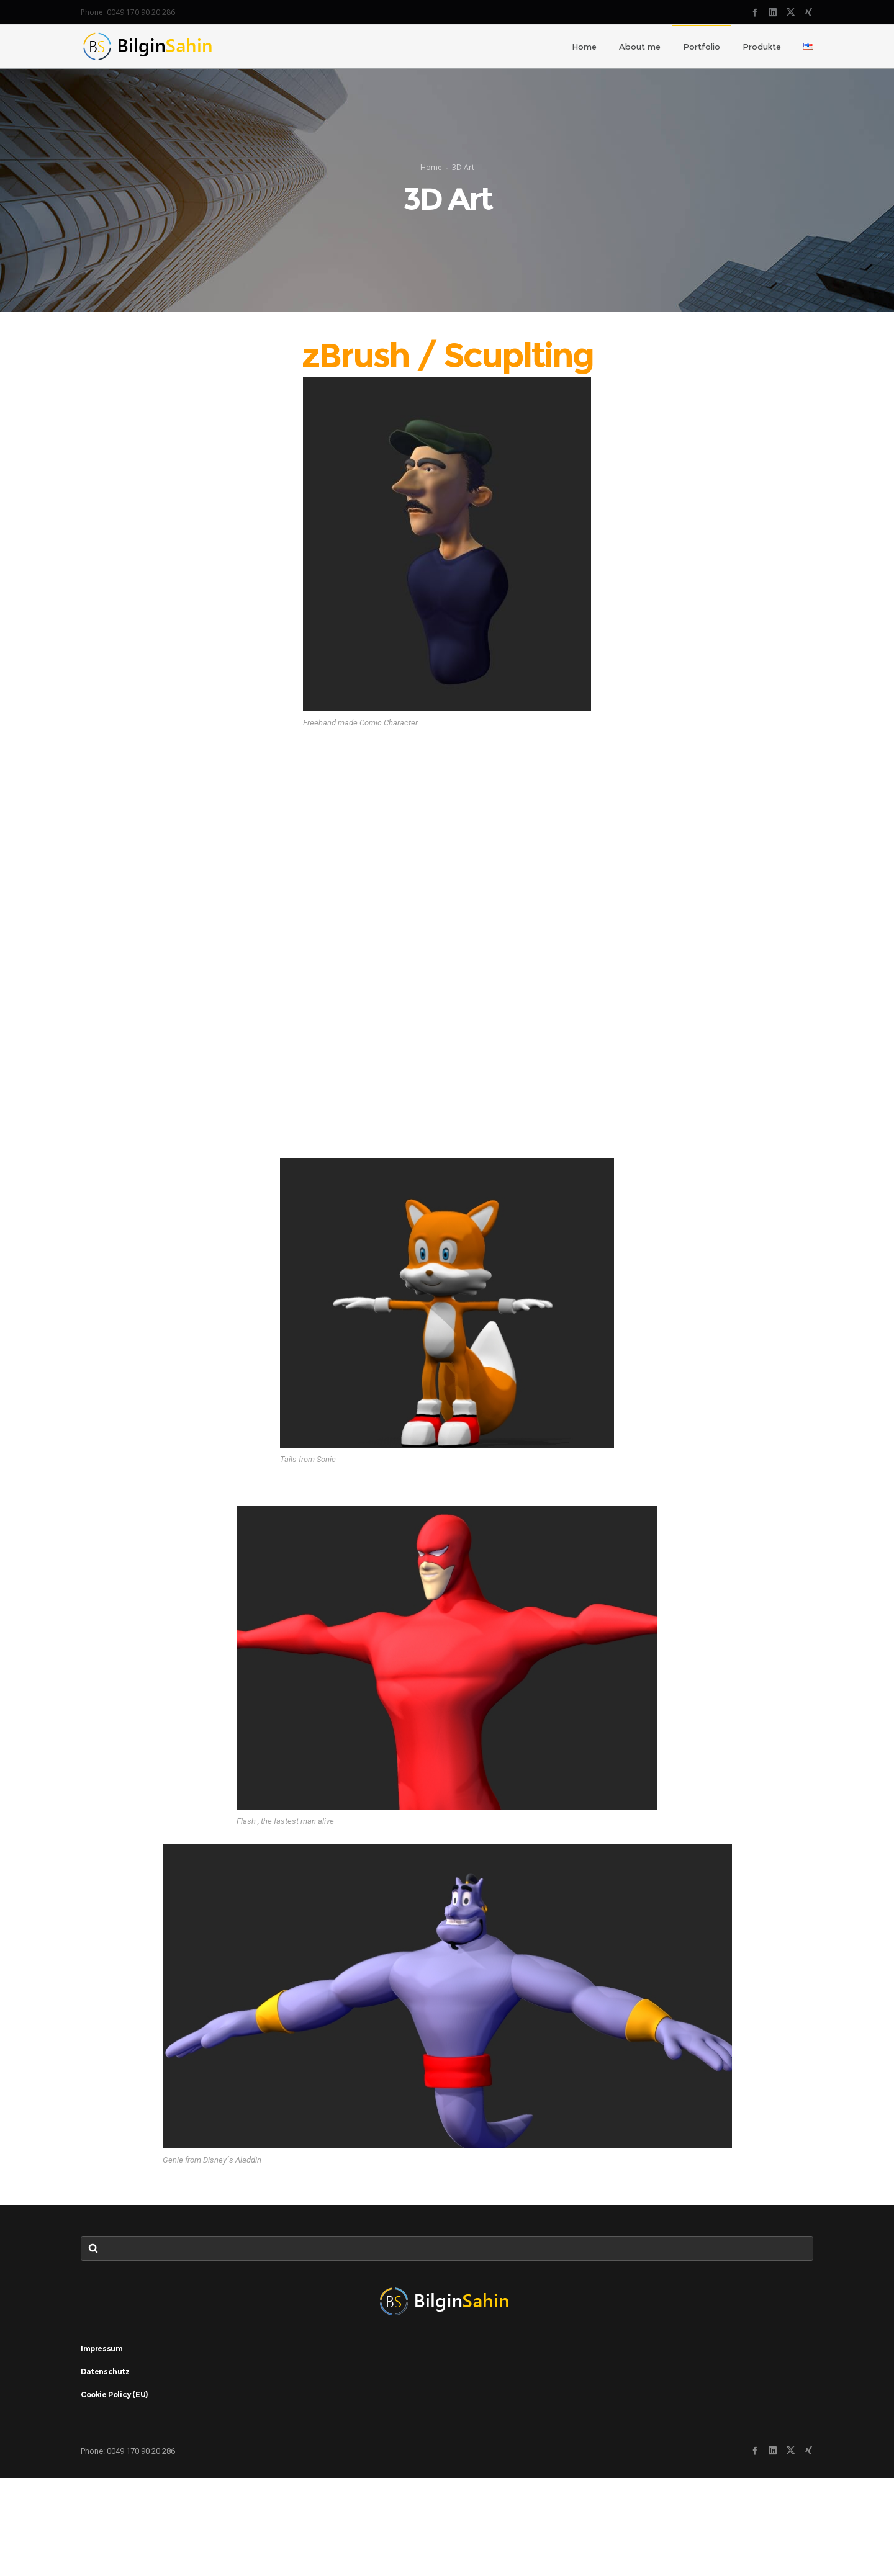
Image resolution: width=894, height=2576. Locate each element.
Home (431, 216)
